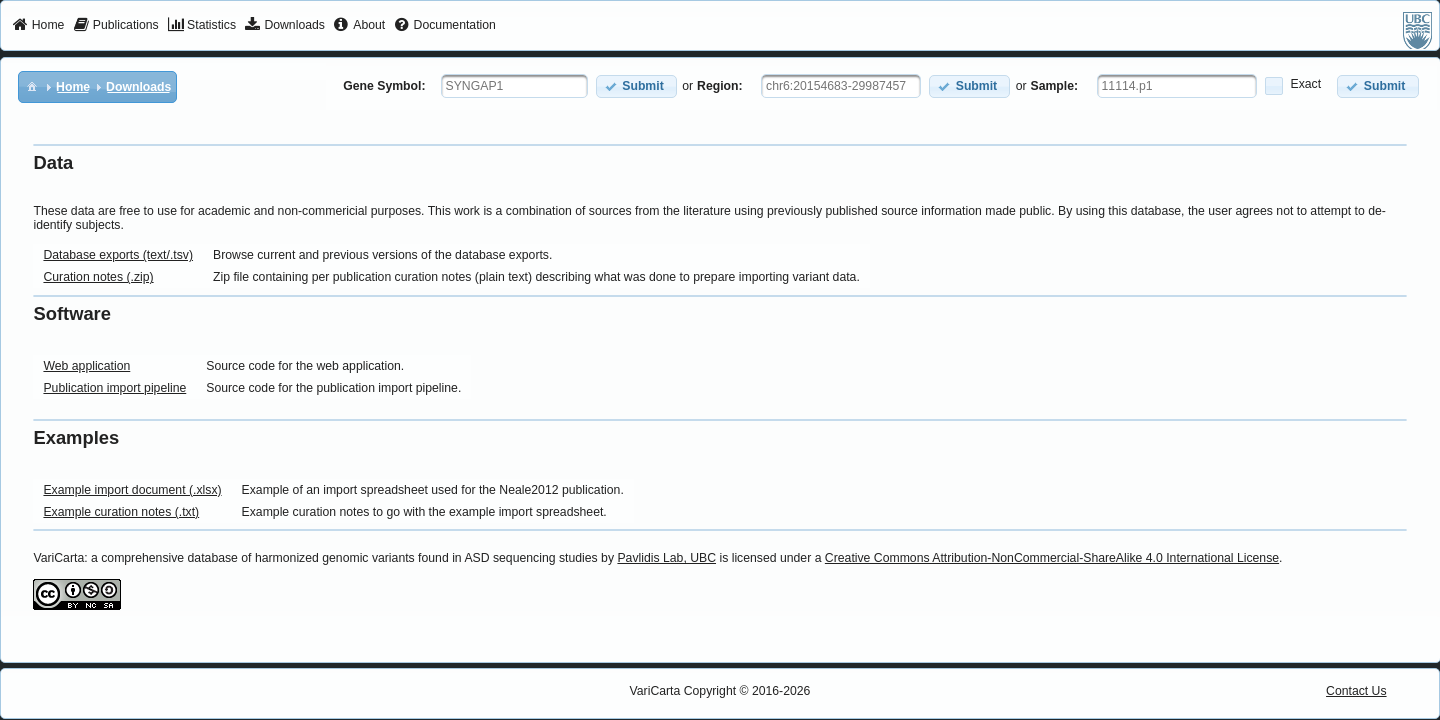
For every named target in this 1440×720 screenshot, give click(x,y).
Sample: (1055, 86)
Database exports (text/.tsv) (118, 255)
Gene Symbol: (384, 86)
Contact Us (1356, 691)
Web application (86, 366)
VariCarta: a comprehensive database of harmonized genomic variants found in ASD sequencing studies (315, 558)
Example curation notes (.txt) (121, 512)
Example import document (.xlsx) (132, 490)
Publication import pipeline (114, 388)
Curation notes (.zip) (98, 277)
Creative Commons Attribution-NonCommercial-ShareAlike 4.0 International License (1052, 558)
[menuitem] (38, 26)
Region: (720, 86)
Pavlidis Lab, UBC (666, 558)
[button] (636, 86)
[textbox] (514, 86)
